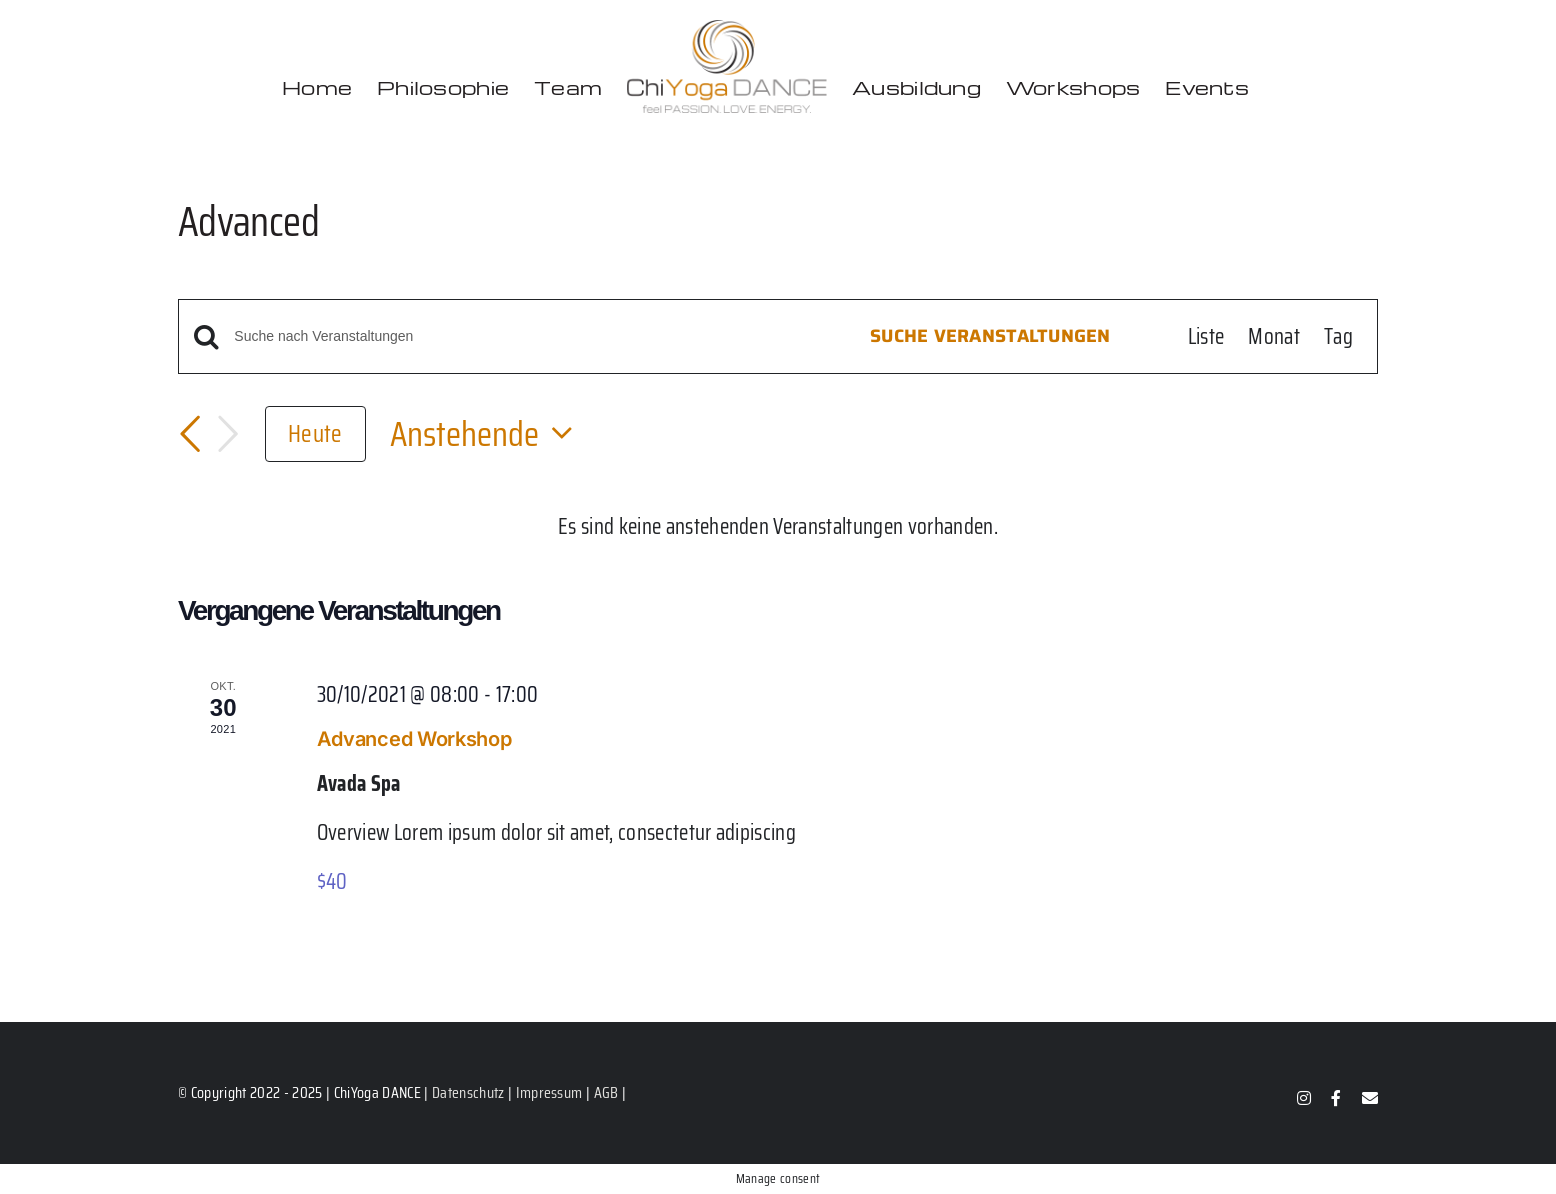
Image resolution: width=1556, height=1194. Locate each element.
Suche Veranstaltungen (990, 336)
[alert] (778, 526)
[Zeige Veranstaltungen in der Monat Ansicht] (1274, 336)
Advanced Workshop (414, 739)
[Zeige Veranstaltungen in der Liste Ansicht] (1206, 336)
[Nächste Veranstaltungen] (228, 434)
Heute (315, 433)
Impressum (549, 1092)
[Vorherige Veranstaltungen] (190, 434)
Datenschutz (468, 1092)
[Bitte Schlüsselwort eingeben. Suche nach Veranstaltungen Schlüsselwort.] (525, 336)
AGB (606, 1092)
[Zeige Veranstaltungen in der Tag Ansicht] (1338, 336)
